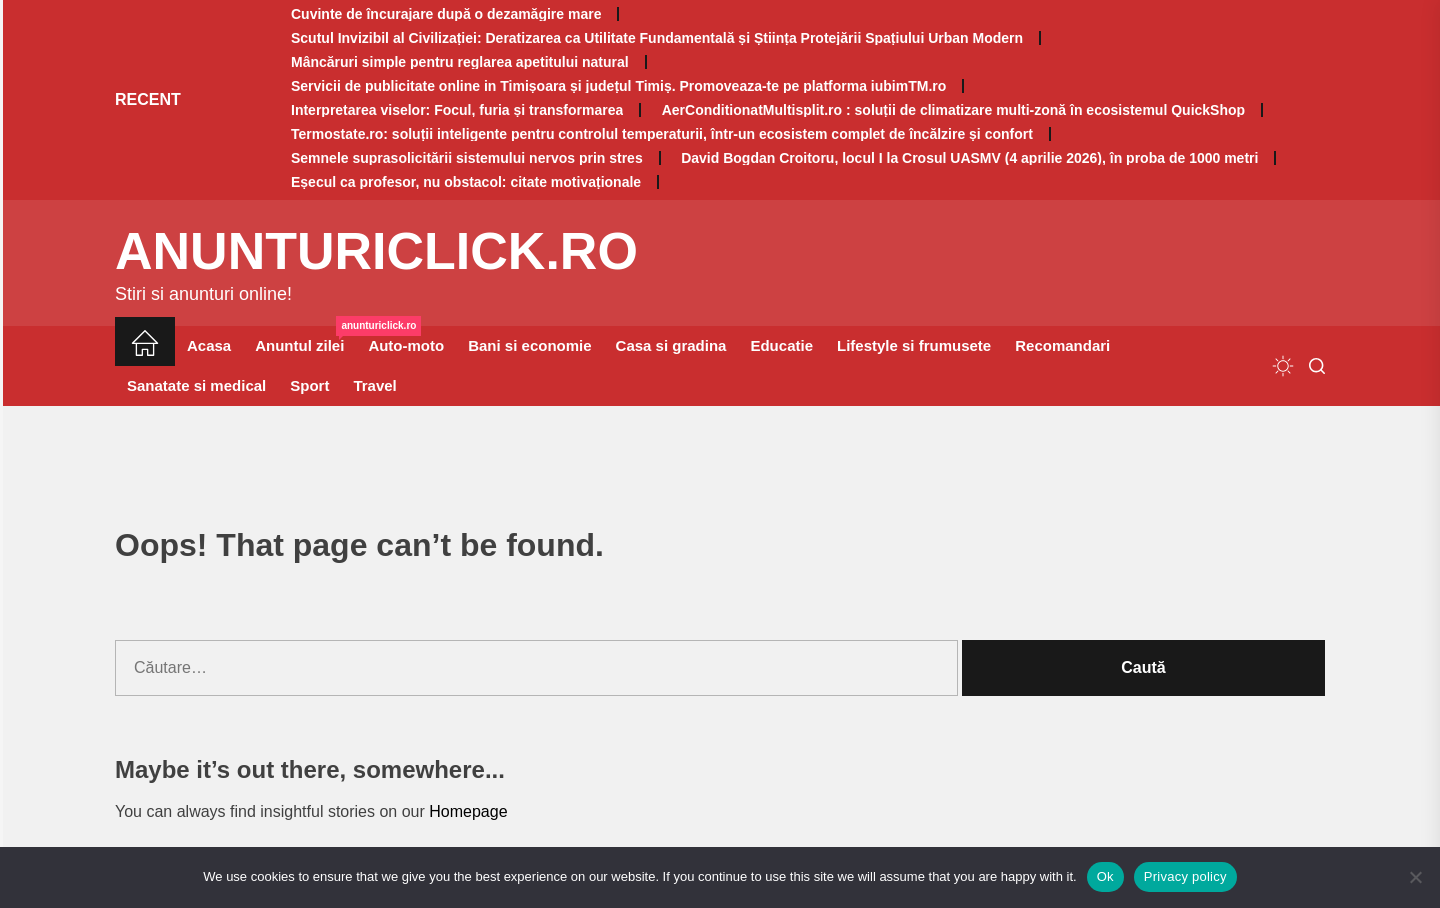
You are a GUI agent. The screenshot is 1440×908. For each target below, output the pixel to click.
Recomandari (1062, 345)
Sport (309, 385)
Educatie (781, 345)
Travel (374, 385)
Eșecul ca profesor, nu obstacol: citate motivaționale (466, 182)
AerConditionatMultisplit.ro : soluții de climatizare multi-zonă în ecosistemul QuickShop (953, 110)
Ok (1105, 876)
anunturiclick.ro (376, 251)
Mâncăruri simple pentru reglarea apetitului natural (460, 62)
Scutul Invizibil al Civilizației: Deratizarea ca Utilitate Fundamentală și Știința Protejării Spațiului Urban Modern (657, 38)
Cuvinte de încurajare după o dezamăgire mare (446, 14)
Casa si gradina (671, 345)
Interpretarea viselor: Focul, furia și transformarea (457, 110)
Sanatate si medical (196, 385)
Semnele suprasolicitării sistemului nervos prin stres (467, 158)
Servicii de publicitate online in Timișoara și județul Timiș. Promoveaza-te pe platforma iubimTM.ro (618, 86)
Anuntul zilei (305, 340)
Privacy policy (1185, 876)
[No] (1415, 877)
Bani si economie (529, 345)
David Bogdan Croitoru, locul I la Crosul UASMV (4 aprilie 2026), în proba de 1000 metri (969, 158)
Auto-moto (406, 345)
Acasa (209, 345)
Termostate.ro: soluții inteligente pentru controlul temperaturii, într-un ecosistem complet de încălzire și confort (662, 134)
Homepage (468, 811)
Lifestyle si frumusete (914, 345)
